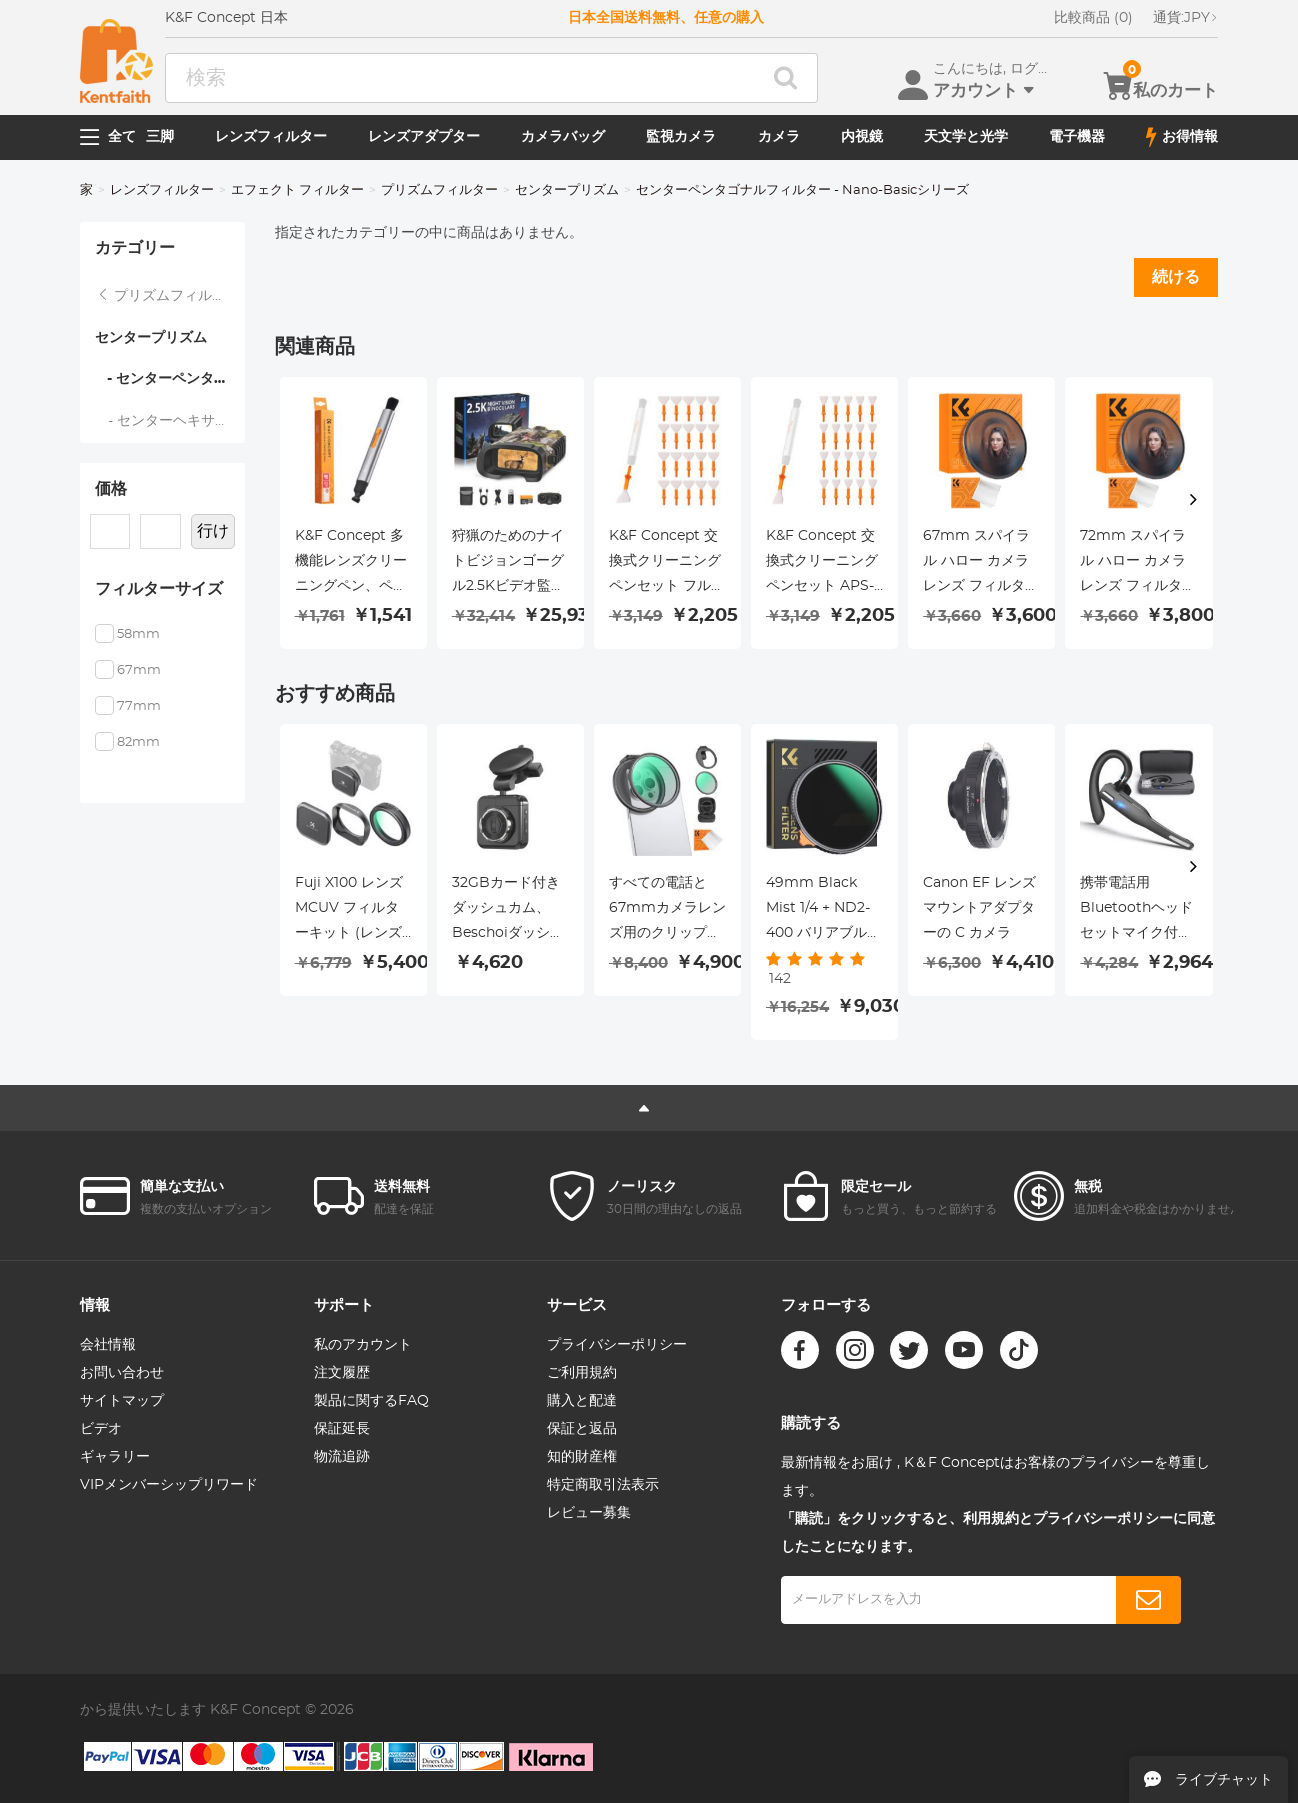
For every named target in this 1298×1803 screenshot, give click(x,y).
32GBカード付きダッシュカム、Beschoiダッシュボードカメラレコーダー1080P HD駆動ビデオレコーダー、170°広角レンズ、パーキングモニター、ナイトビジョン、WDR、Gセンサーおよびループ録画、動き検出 (508, 911)
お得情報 (1182, 137)
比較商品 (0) (1093, 18)
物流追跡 (342, 1457)
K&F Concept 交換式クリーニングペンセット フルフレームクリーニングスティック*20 (667, 564)
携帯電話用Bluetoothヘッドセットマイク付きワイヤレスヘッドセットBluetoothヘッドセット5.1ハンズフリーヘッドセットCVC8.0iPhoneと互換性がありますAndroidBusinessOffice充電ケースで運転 (1138, 911)
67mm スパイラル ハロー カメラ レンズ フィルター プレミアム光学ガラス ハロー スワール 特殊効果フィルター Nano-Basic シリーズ (981, 564)
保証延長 (342, 1429)
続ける (1176, 277)
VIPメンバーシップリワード (169, 1485)
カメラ (779, 137)
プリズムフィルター (439, 190)
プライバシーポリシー (617, 1345)
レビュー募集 (589, 1513)
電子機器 (1077, 137)
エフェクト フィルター (297, 190)
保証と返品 (582, 1429)
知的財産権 (582, 1457)
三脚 (160, 137)
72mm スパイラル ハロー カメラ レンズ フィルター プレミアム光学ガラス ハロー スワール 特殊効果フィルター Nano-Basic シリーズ (1138, 564)
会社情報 (108, 1345)
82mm (138, 742)
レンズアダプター (424, 137)
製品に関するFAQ (371, 1401)
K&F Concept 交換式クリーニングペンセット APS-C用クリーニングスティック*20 (822, 564)
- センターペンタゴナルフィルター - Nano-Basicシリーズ (170, 379)
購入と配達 (582, 1401)
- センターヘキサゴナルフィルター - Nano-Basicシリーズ (170, 421)
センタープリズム (567, 190)
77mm (139, 706)
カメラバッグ (563, 137)
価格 (111, 489)
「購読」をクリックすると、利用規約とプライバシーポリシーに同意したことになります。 (998, 1533)
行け (213, 531)
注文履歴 (342, 1373)
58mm (138, 634)
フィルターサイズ (159, 589)
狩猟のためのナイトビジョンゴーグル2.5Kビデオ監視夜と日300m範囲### (508, 564)
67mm (139, 670)
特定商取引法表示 (603, 1485)
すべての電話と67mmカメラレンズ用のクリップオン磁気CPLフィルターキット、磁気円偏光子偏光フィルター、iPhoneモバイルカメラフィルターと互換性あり (667, 911)
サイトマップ (122, 1401)
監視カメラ (681, 137)
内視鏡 (862, 137)
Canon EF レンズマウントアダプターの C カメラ (979, 908)
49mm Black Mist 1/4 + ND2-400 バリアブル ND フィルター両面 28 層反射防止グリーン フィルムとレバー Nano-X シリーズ (824, 911)
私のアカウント (363, 1345)
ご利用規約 (582, 1373)
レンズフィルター (271, 137)
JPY (1185, 18)
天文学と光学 (966, 137)
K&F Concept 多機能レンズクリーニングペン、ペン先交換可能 (351, 564)
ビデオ (101, 1429)
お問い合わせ (122, 1373)
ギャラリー (115, 1457)
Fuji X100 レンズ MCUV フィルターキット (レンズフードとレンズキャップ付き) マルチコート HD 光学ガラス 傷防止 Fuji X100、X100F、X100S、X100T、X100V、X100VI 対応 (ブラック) (352, 911)
